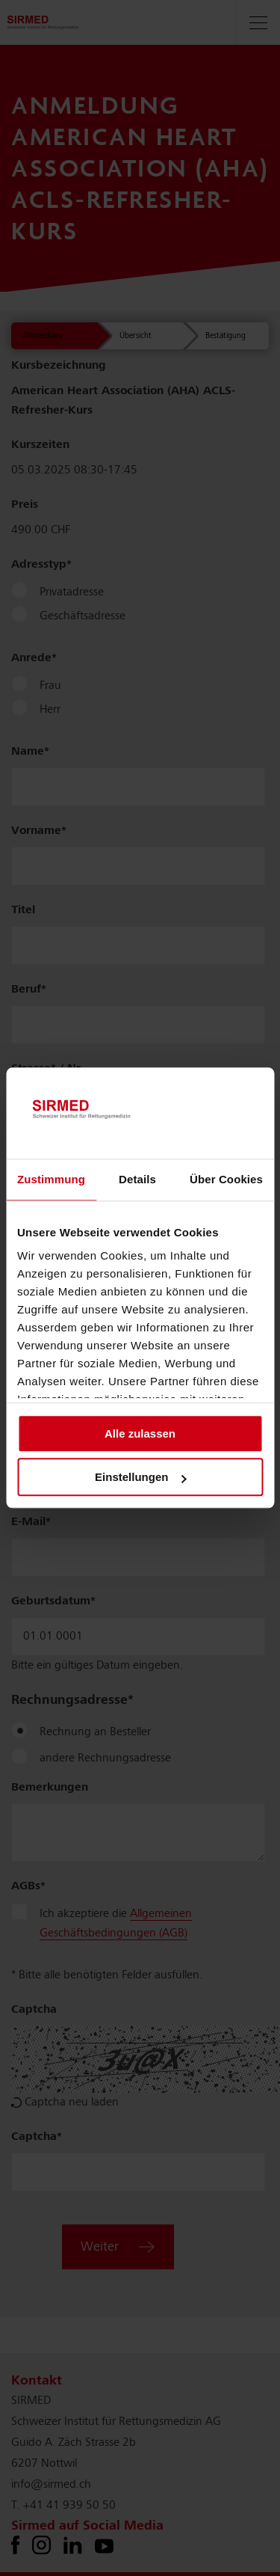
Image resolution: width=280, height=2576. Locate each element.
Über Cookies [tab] (226, 1179)
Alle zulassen (140, 1433)
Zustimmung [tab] (51, 1179)
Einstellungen (140, 1477)
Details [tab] (137, 1179)
